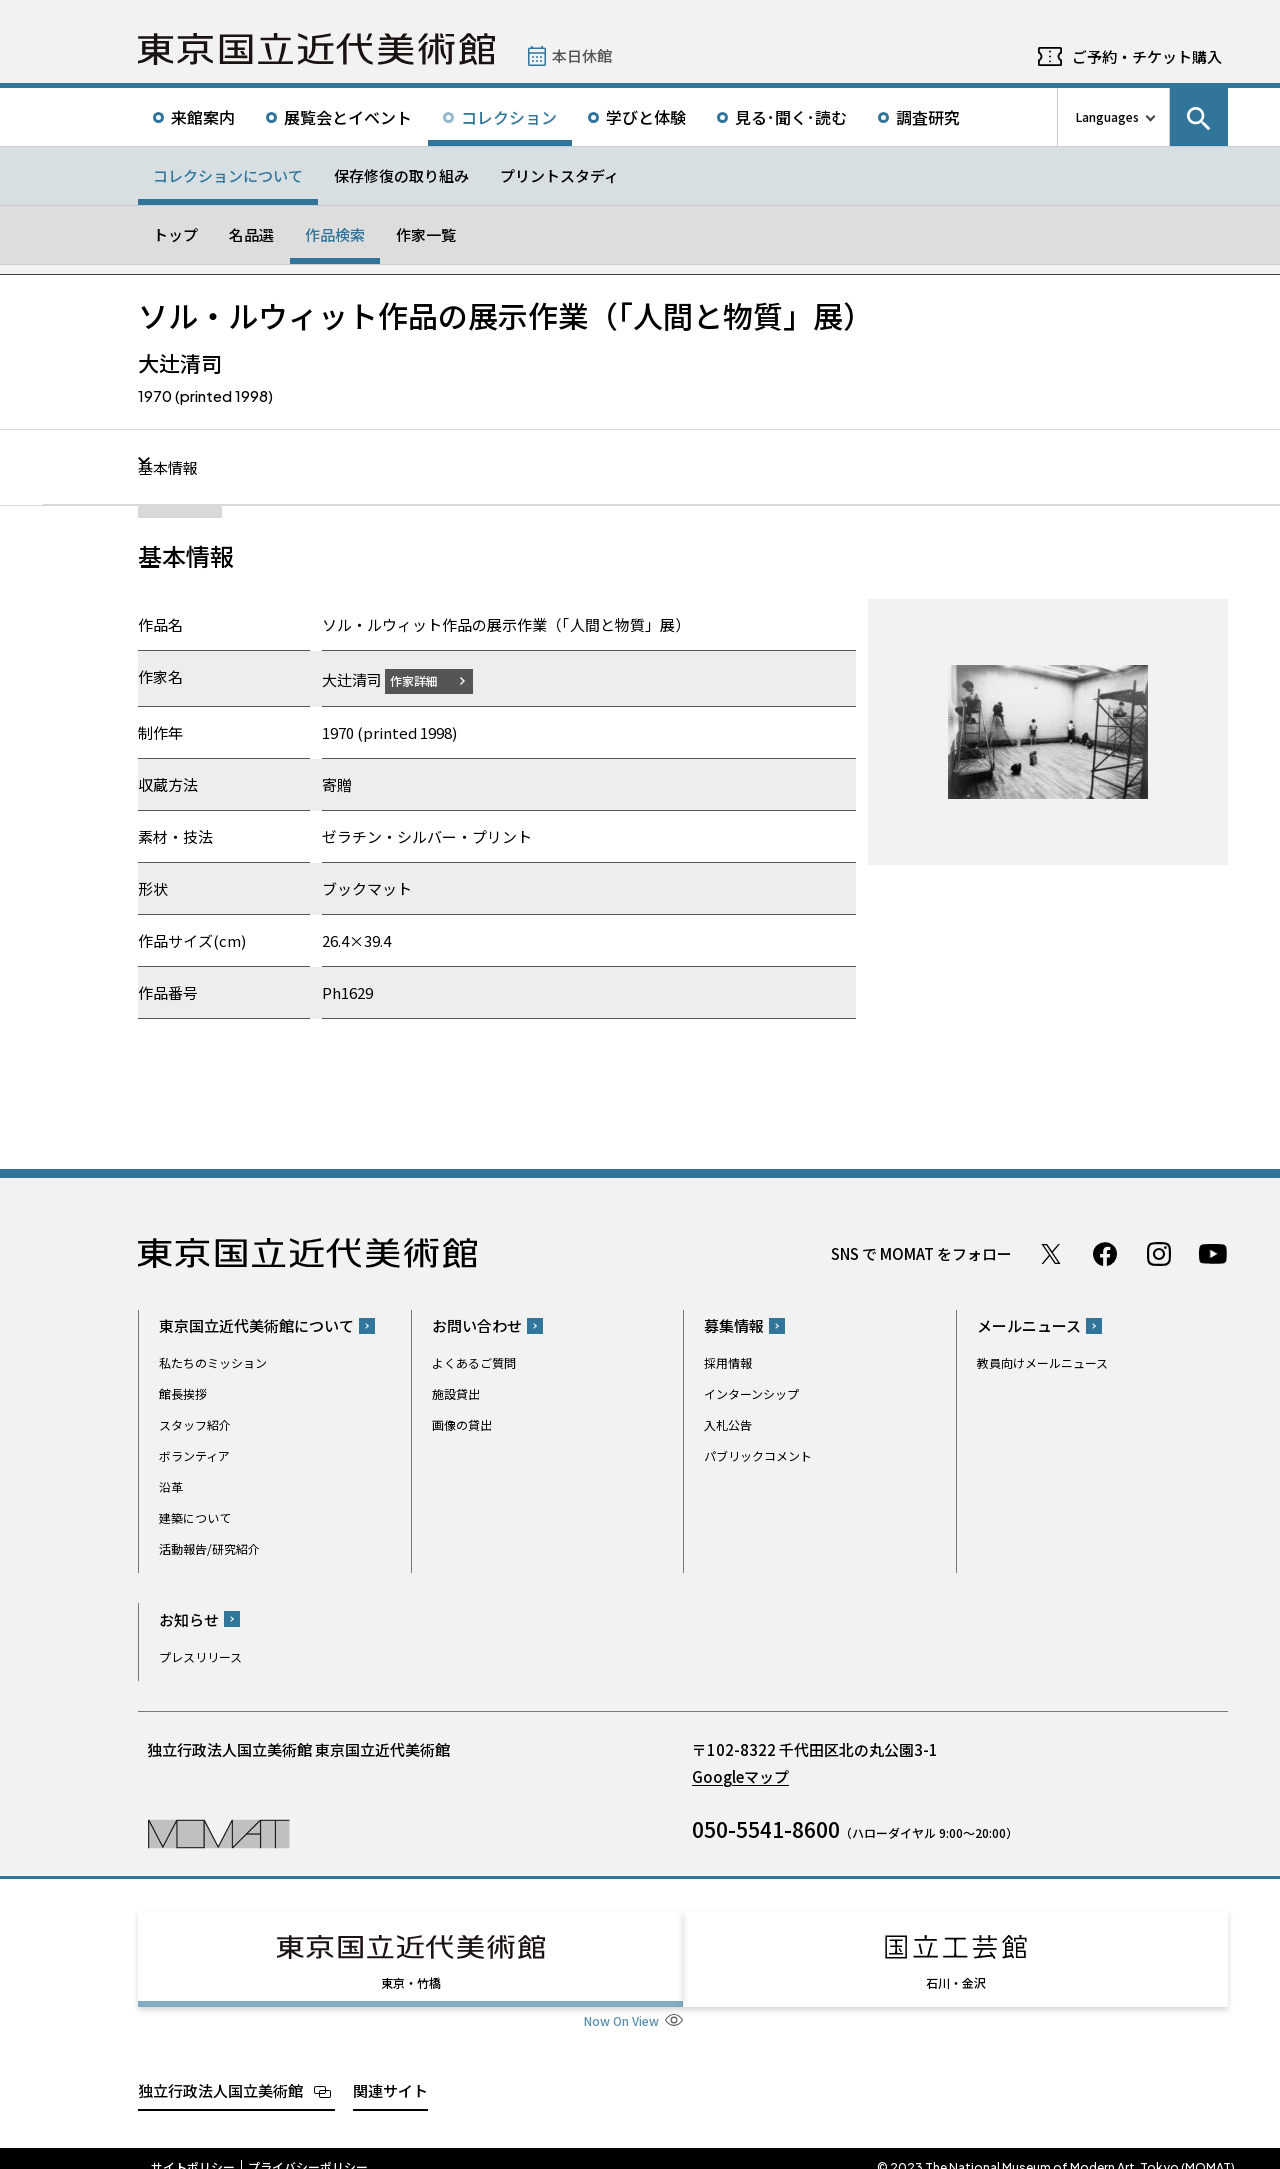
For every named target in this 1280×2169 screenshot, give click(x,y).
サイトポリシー (193, 2149)
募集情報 (734, 1325)
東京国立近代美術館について (256, 1325)
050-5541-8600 (766, 1828)
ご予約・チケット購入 (1147, 56)
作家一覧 (426, 234)
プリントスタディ (559, 175)
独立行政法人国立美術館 (220, 2071)
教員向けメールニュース (1042, 1362)
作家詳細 (426, 679)
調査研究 (928, 117)
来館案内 (203, 117)
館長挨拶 (183, 1393)
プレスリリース (200, 1655)
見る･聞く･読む (791, 117)
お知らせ (189, 1618)
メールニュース (1029, 1325)
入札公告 (728, 1424)
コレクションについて (228, 175)
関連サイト (390, 2071)
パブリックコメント (758, 1455)
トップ (175, 234)
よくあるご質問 (474, 1362)
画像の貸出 (462, 1424)
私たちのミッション (213, 1362)
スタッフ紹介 (195, 1424)
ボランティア (194, 1455)
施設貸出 (456, 1393)
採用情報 (728, 1362)
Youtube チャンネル (1213, 1253)
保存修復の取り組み (401, 175)
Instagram (1159, 1253)
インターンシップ (751, 1393)
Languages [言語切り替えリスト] (1107, 116)
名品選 (251, 234)
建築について (195, 1517)
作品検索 (335, 234)
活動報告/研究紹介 (209, 1548)
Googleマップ (740, 1775)
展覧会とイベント (348, 117)
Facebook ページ (1105, 1253)
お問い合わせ (477, 1325)
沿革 (171, 1486)
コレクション (509, 117)
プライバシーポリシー (308, 2149)
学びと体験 (646, 117)
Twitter (1051, 1253)
